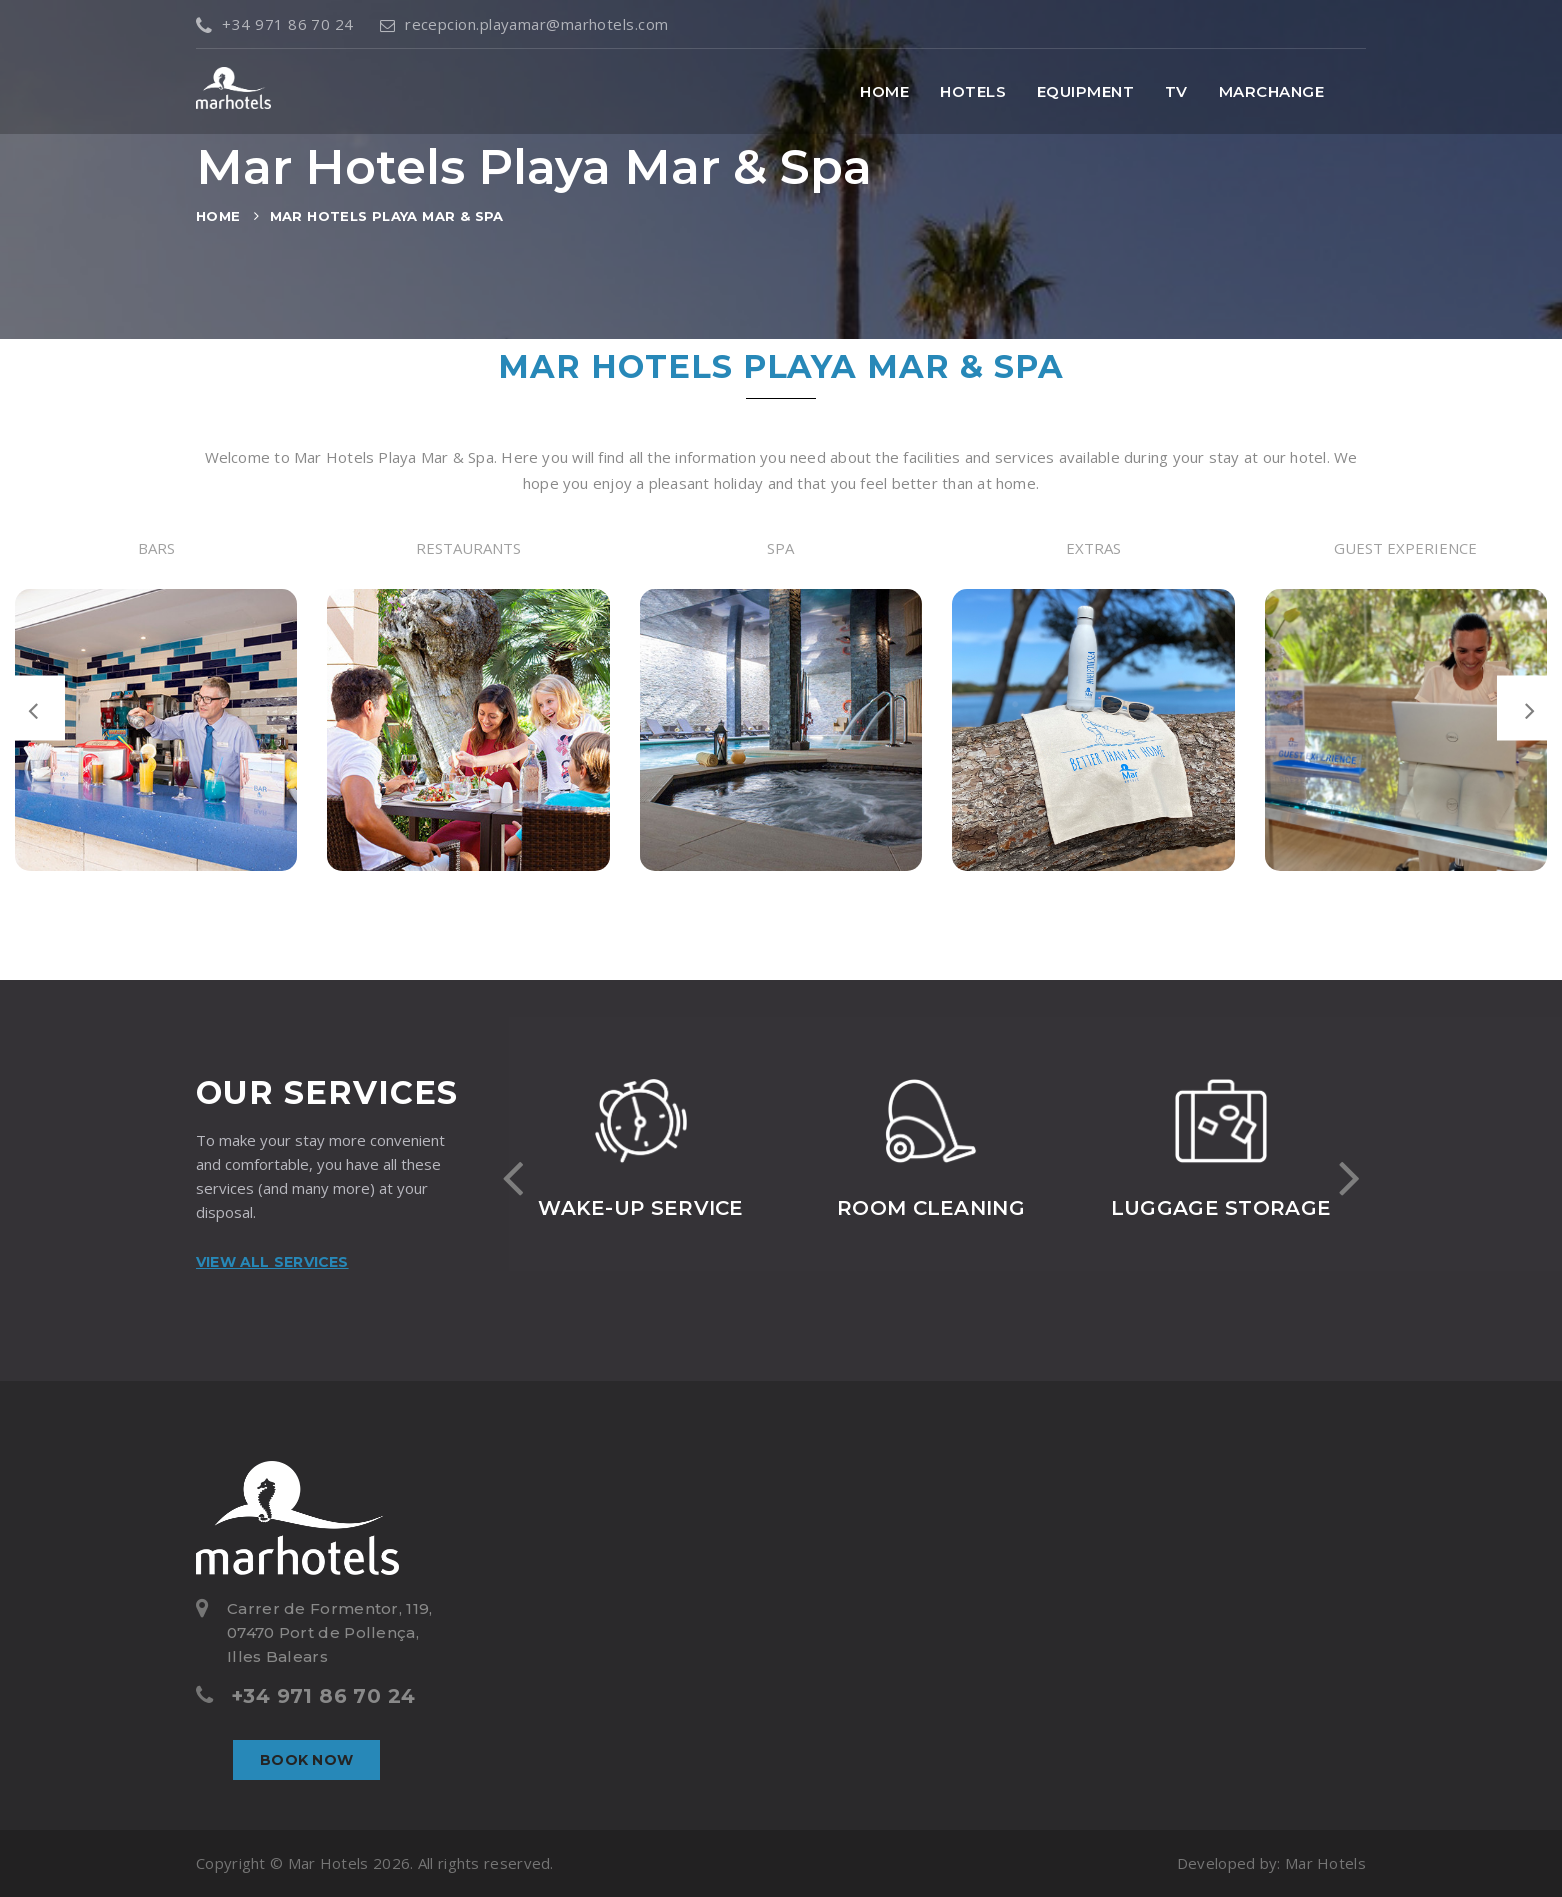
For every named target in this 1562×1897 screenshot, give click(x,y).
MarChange (1271, 91)
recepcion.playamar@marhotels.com (524, 24)
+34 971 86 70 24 (275, 24)
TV (1176, 91)
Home (884, 91)
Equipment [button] (1085, 91)
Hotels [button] (973, 91)
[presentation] (32, 708)
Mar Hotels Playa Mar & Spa (387, 216)
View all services (272, 1262)
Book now (306, 1760)
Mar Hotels (1325, 1863)
